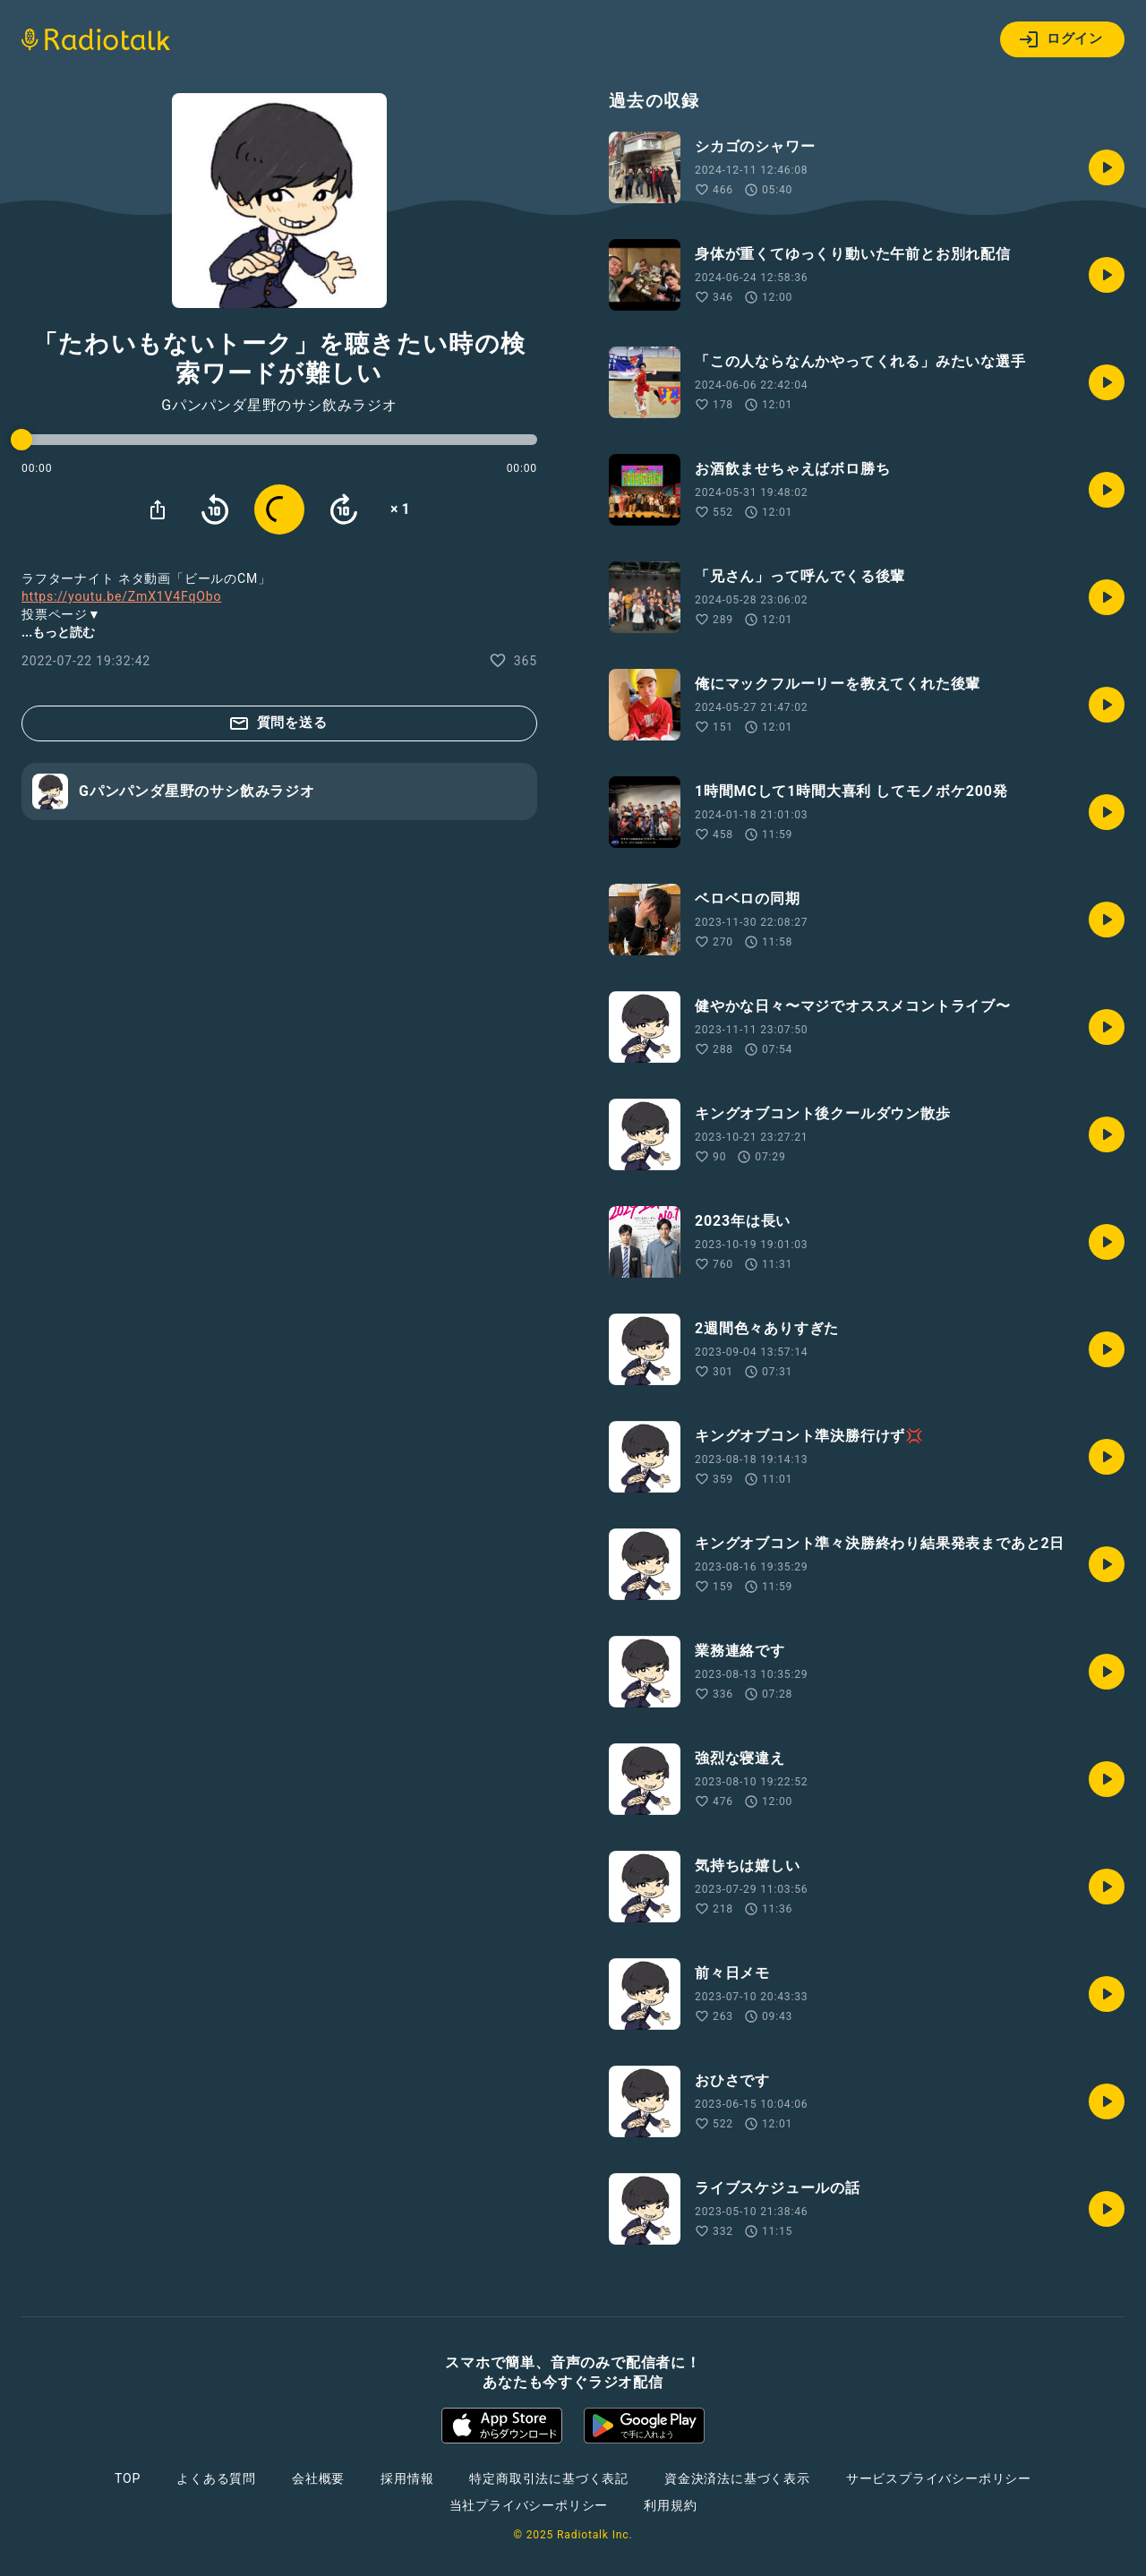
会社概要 (318, 2478)
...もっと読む (58, 632)
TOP (128, 2478)
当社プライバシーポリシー (529, 2505)
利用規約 (670, 2505)
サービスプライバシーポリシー (938, 2478)
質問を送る (278, 723)
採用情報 (407, 2478)
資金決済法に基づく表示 (737, 2478)
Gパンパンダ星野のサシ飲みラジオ (279, 405)
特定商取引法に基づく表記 (549, 2478)
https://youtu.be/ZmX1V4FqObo (121, 596)
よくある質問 (216, 2478)
